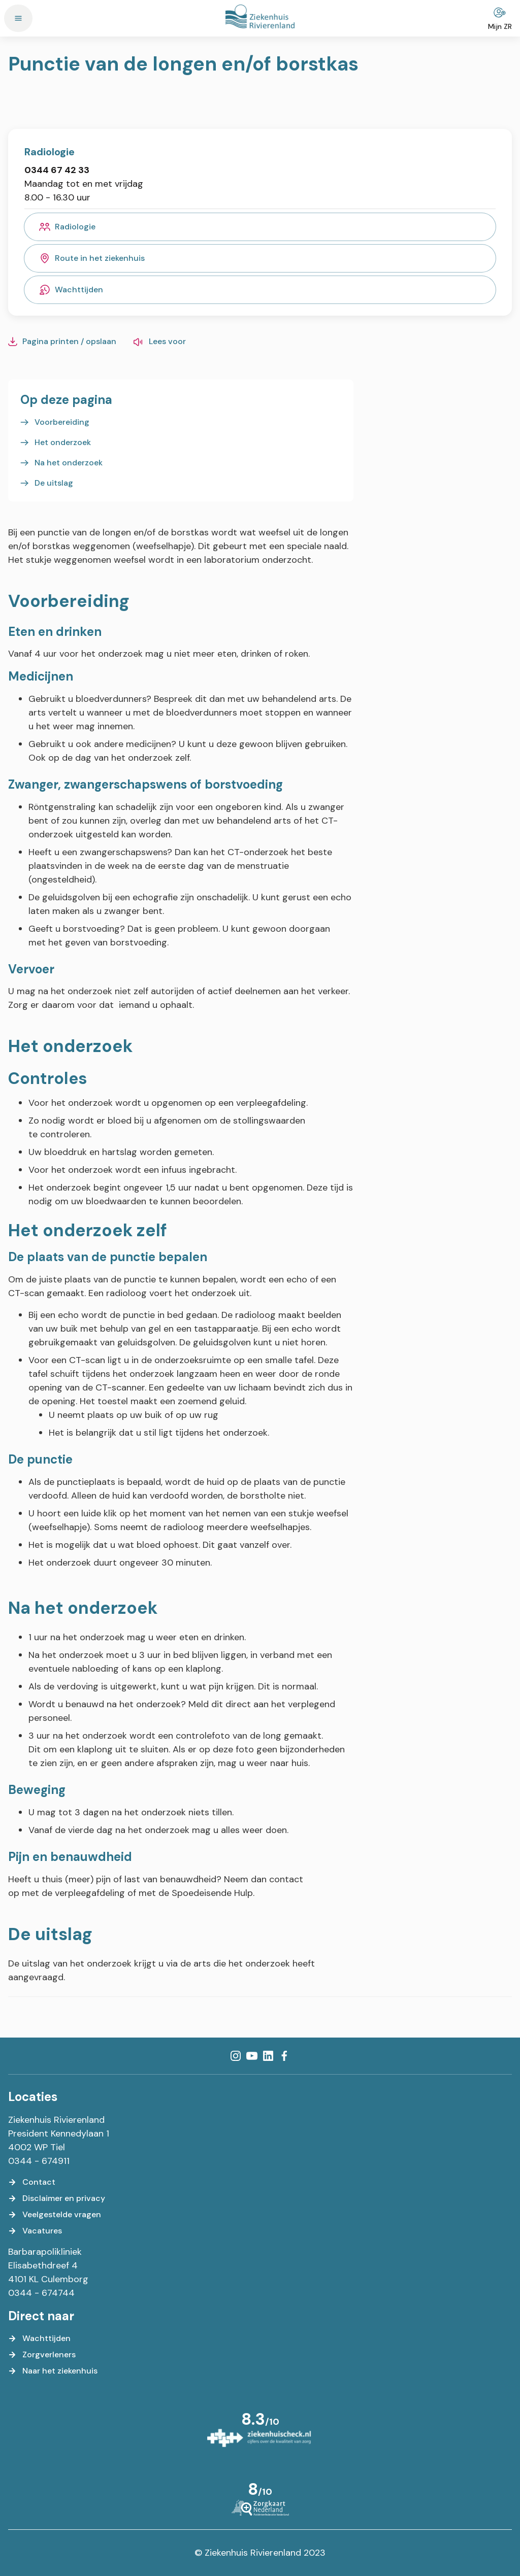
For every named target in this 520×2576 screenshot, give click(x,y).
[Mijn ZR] (499, 18)
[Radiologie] (260, 227)
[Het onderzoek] (55, 442)
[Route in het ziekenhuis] (260, 258)
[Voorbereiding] (54, 422)
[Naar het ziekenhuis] (53, 2371)
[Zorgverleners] (42, 2355)
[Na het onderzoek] (61, 463)
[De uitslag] (46, 483)
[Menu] (18, 18)
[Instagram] (236, 2056)
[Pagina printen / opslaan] (62, 341)
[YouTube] (252, 2056)
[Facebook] (284, 2056)
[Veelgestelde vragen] (54, 2215)
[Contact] (31, 2182)
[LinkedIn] (268, 2056)
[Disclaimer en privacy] (56, 2198)
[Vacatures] (35, 2231)
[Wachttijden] (260, 289)
